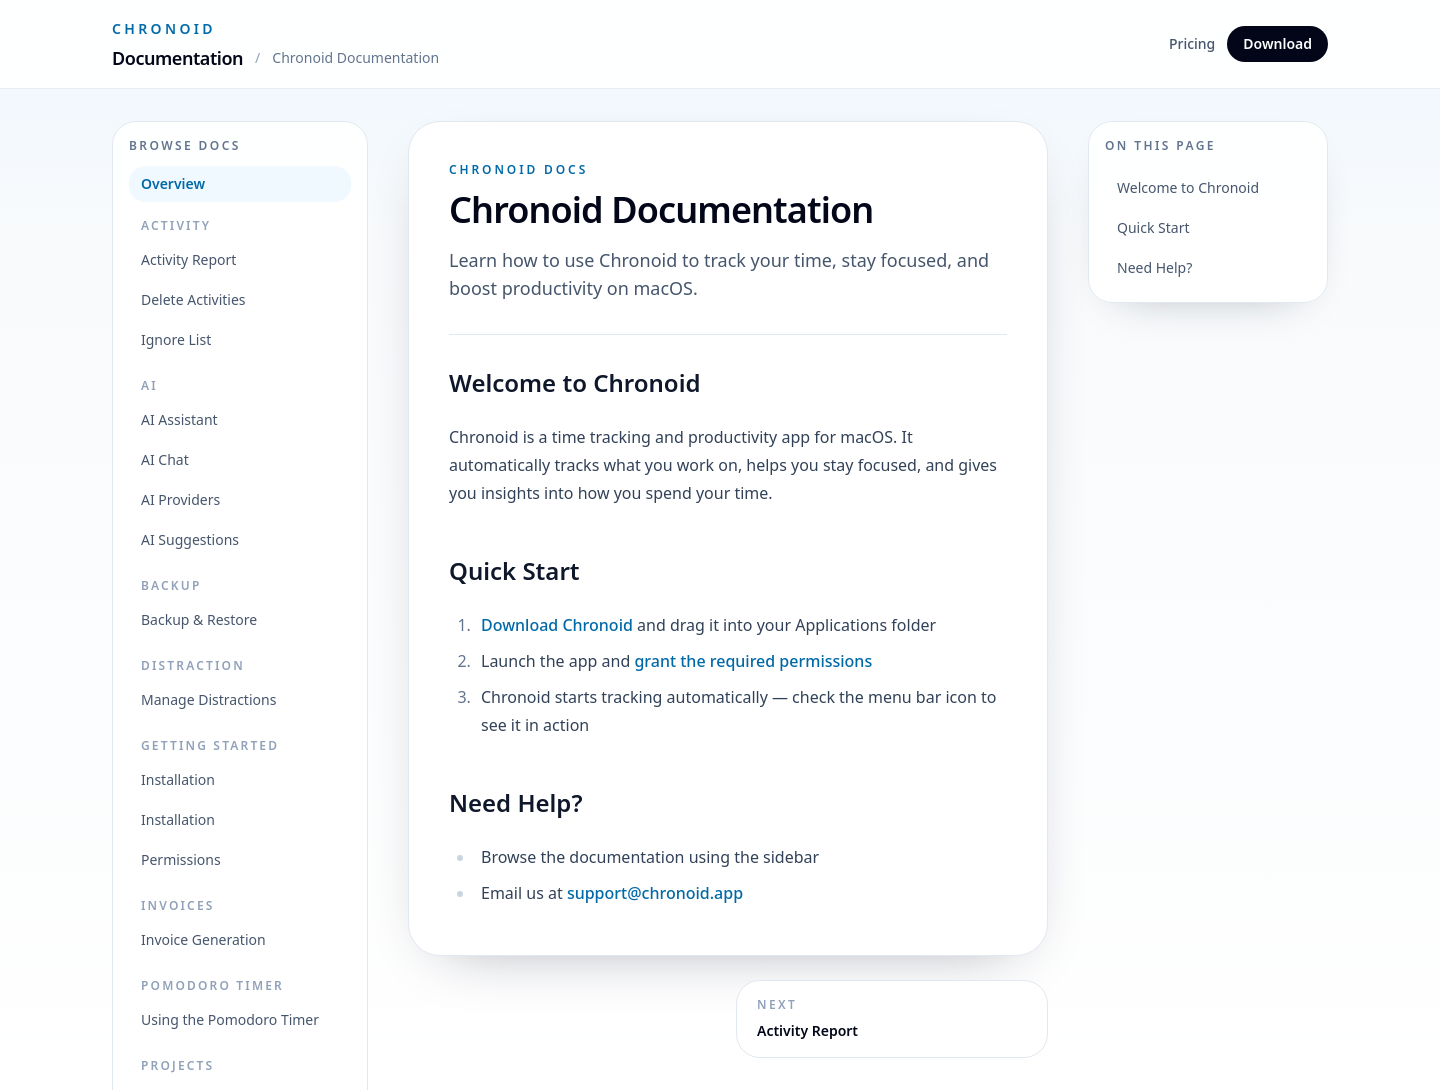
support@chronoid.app (655, 893)
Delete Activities (193, 299)
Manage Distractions (208, 699)
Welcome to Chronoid (1188, 187)
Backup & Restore (199, 619)
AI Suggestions (190, 539)
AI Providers (180, 499)
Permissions (181, 859)
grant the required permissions (753, 661)
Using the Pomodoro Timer (230, 1019)
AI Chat (165, 459)
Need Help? (1154, 267)
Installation (178, 779)
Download (1277, 43)
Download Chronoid (557, 625)
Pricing (1192, 43)
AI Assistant (179, 419)
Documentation (177, 58)
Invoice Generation (203, 939)
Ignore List (176, 339)
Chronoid (164, 28)
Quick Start (1153, 227)
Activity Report (188, 259)
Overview (173, 183)
